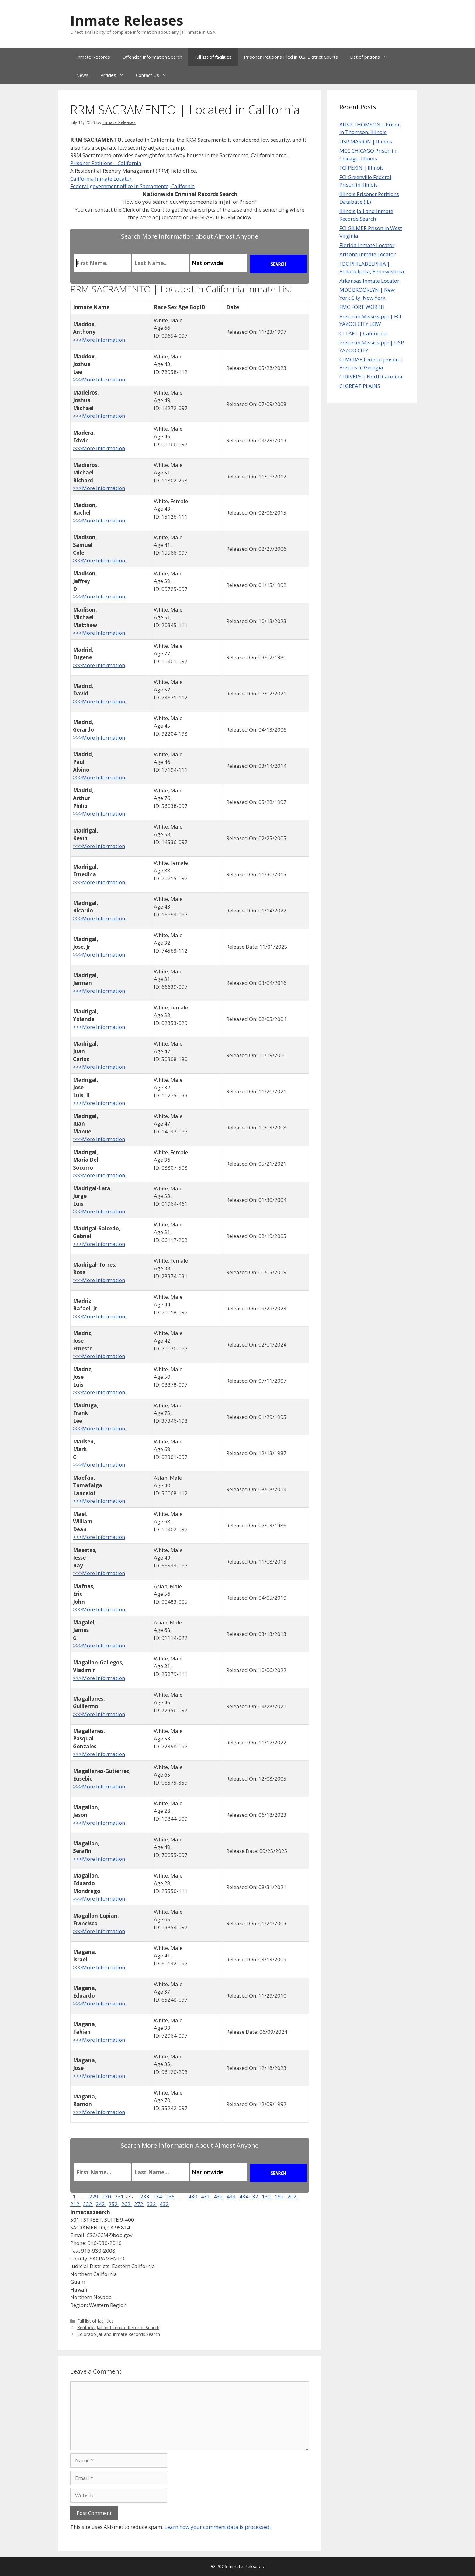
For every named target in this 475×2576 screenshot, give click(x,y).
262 (126, 2204)
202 (292, 2196)
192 (280, 2196)
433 (231, 2196)
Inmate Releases (126, 20)
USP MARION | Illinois (365, 141)
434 (243, 2196)
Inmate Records (93, 57)
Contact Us (154, 75)
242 (101, 2204)
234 (157, 2196)
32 (255, 2196)
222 (88, 2204)
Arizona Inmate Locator (367, 254)
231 (119, 2196)
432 (218, 2196)
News (82, 75)
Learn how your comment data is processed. (218, 2526)
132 (267, 2196)
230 (106, 2196)
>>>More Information (99, 339)
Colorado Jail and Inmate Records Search (118, 2334)
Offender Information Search (152, 57)
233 (144, 2196)
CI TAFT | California (363, 333)
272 (139, 2204)
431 (205, 2196)
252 (114, 2204)
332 (152, 2204)
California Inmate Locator (101, 178)
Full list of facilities (213, 57)
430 (192, 2196)
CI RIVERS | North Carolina (370, 376)
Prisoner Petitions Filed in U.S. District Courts (291, 57)
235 (170, 2196)
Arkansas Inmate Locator (369, 280)
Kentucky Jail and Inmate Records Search (118, 2327)
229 (93, 2196)
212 (75, 2204)
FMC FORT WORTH (362, 306)
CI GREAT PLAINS (359, 385)
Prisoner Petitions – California (105, 163)
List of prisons (372, 57)
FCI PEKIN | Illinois (361, 167)
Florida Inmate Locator (366, 245)
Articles (115, 75)
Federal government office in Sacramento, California (132, 186)
